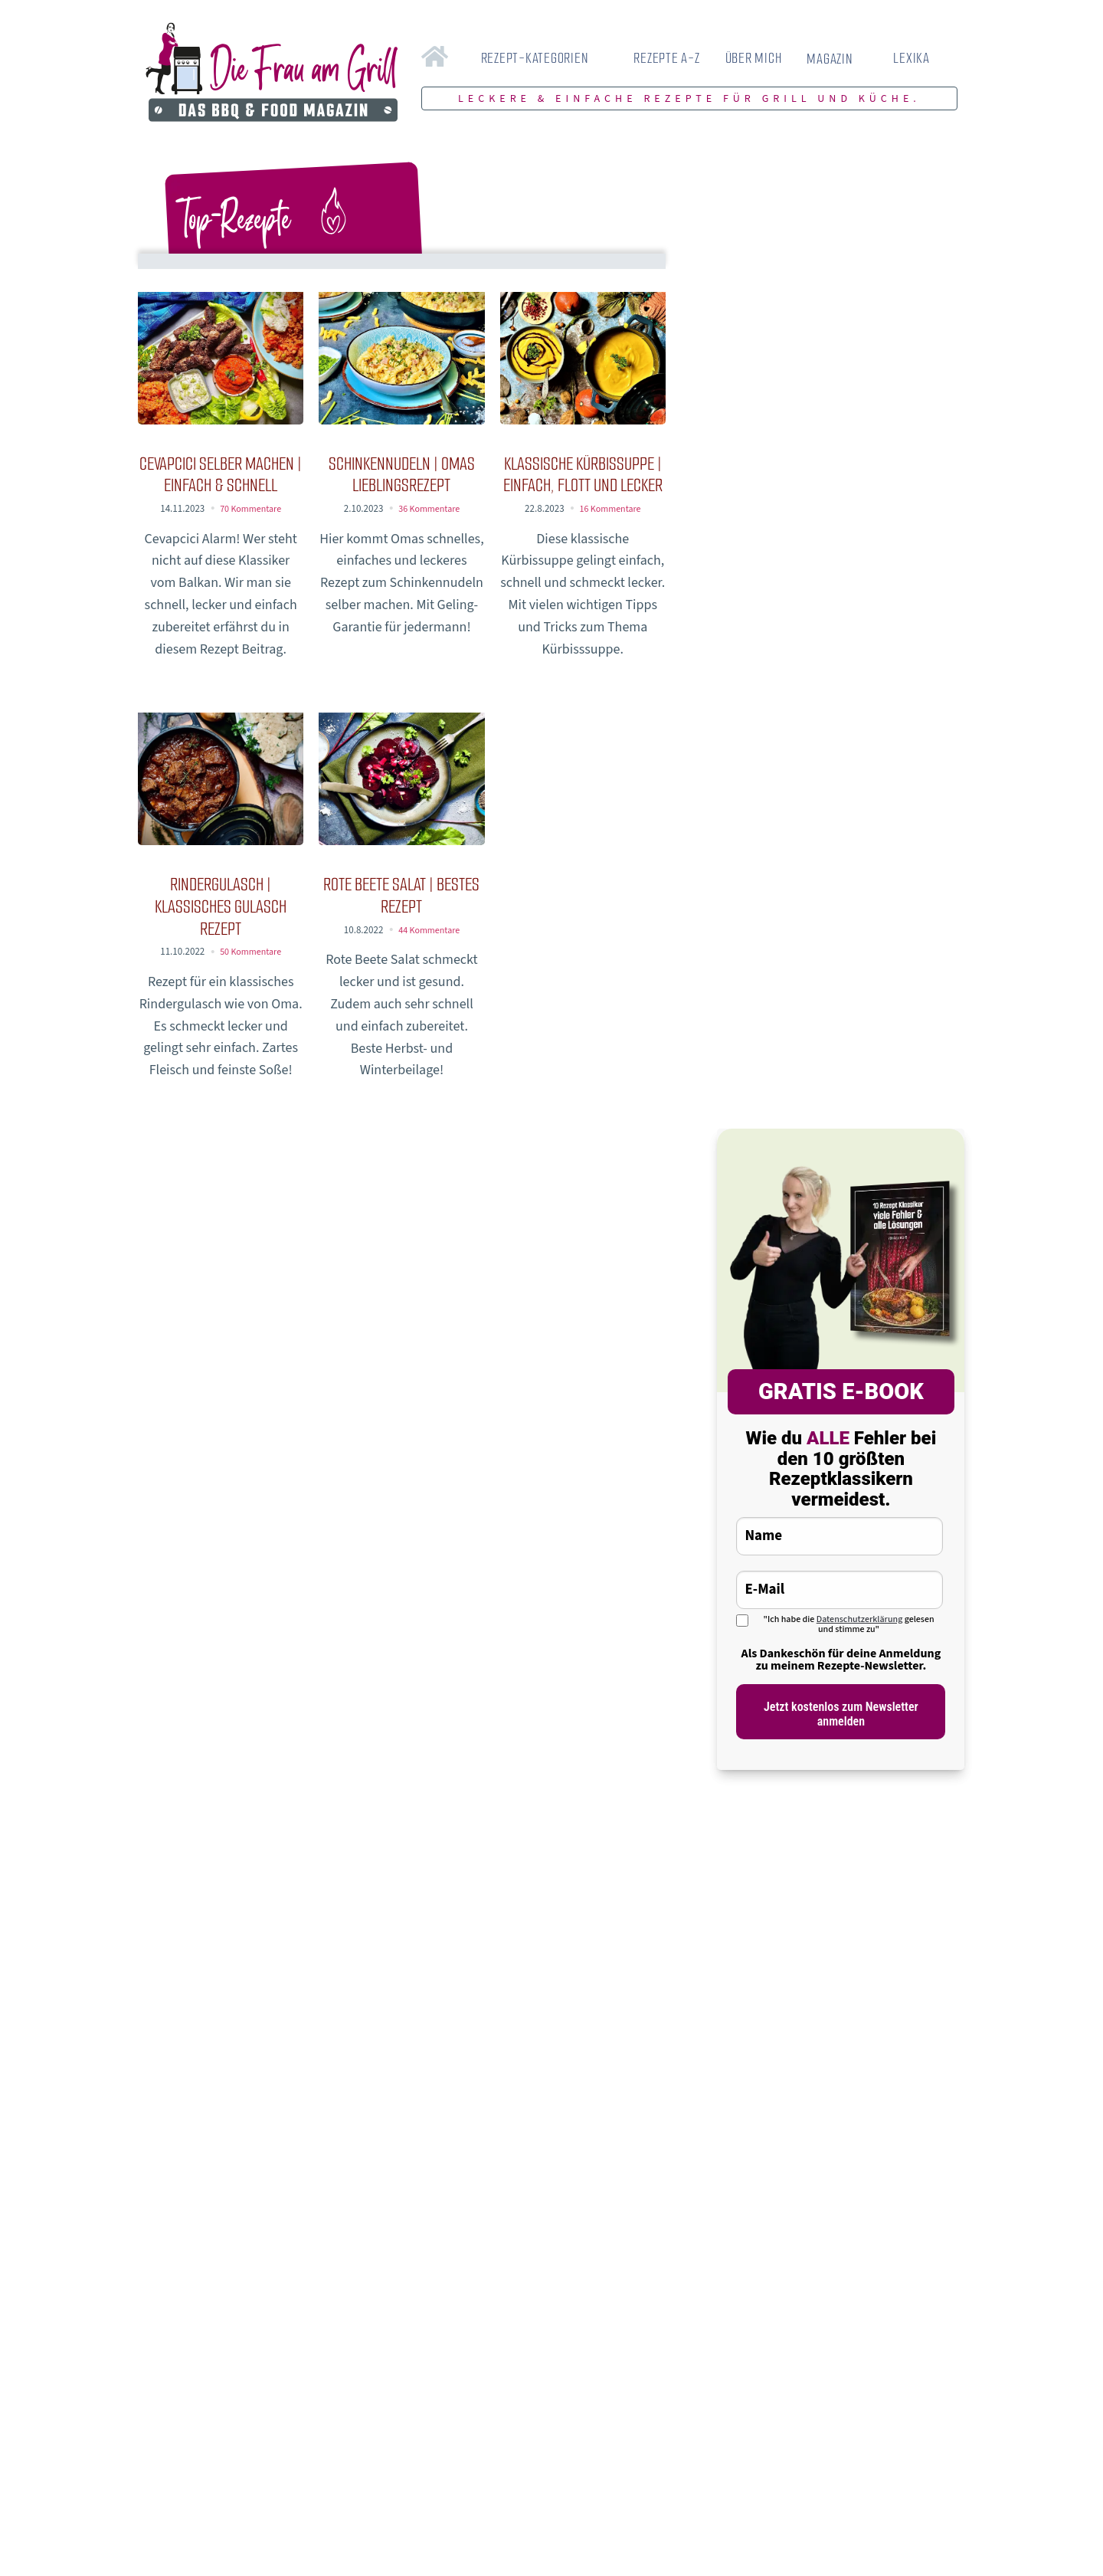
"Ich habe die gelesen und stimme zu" (848, 1624)
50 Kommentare (251, 952)
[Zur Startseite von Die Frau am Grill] (272, 74)
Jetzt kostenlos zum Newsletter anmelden (841, 1714)
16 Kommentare (610, 509)
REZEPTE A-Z (666, 57)
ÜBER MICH (753, 57)
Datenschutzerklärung (860, 1619)
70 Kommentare (251, 509)
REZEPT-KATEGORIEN (535, 57)
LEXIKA (911, 57)
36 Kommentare (429, 509)
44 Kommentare (429, 930)
